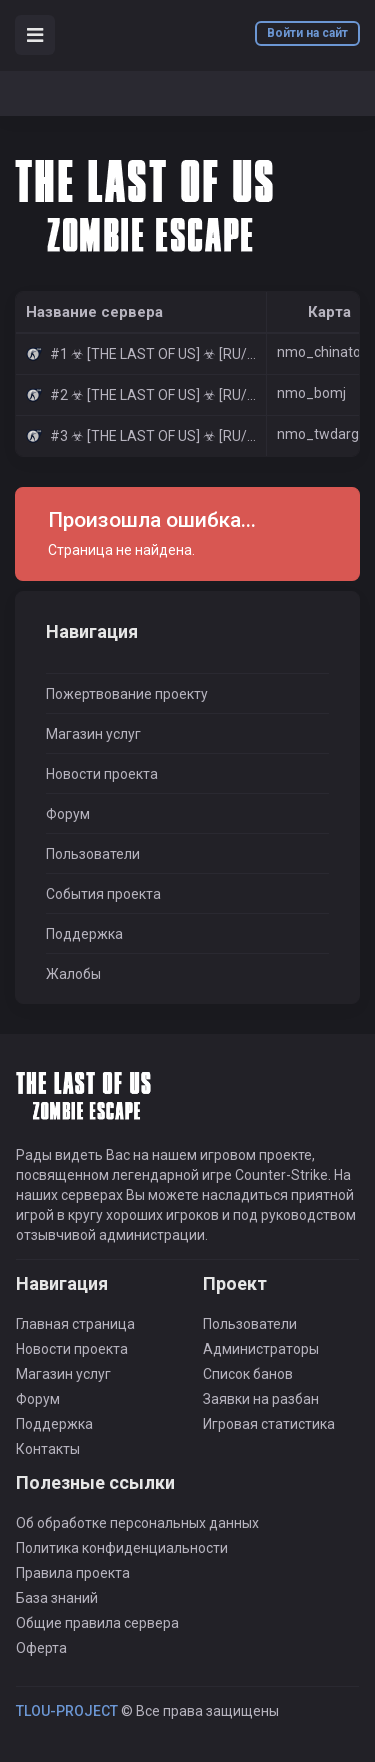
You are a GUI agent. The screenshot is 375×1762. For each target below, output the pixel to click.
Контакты (48, 1449)
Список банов (248, 1374)
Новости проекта (102, 774)
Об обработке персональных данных (137, 1523)
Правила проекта (73, 1573)
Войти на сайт (307, 33)
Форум (68, 814)
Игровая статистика (269, 1424)
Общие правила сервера (97, 1623)
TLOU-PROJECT (67, 1711)
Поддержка (84, 934)
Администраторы (261, 1349)
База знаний (57, 1598)
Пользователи (93, 854)
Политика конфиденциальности (122, 1548)
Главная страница (75, 1324)
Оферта (41, 1648)
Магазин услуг (93, 734)
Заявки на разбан (261, 1399)
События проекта (103, 894)
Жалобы (73, 974)
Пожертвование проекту (127, 694)
